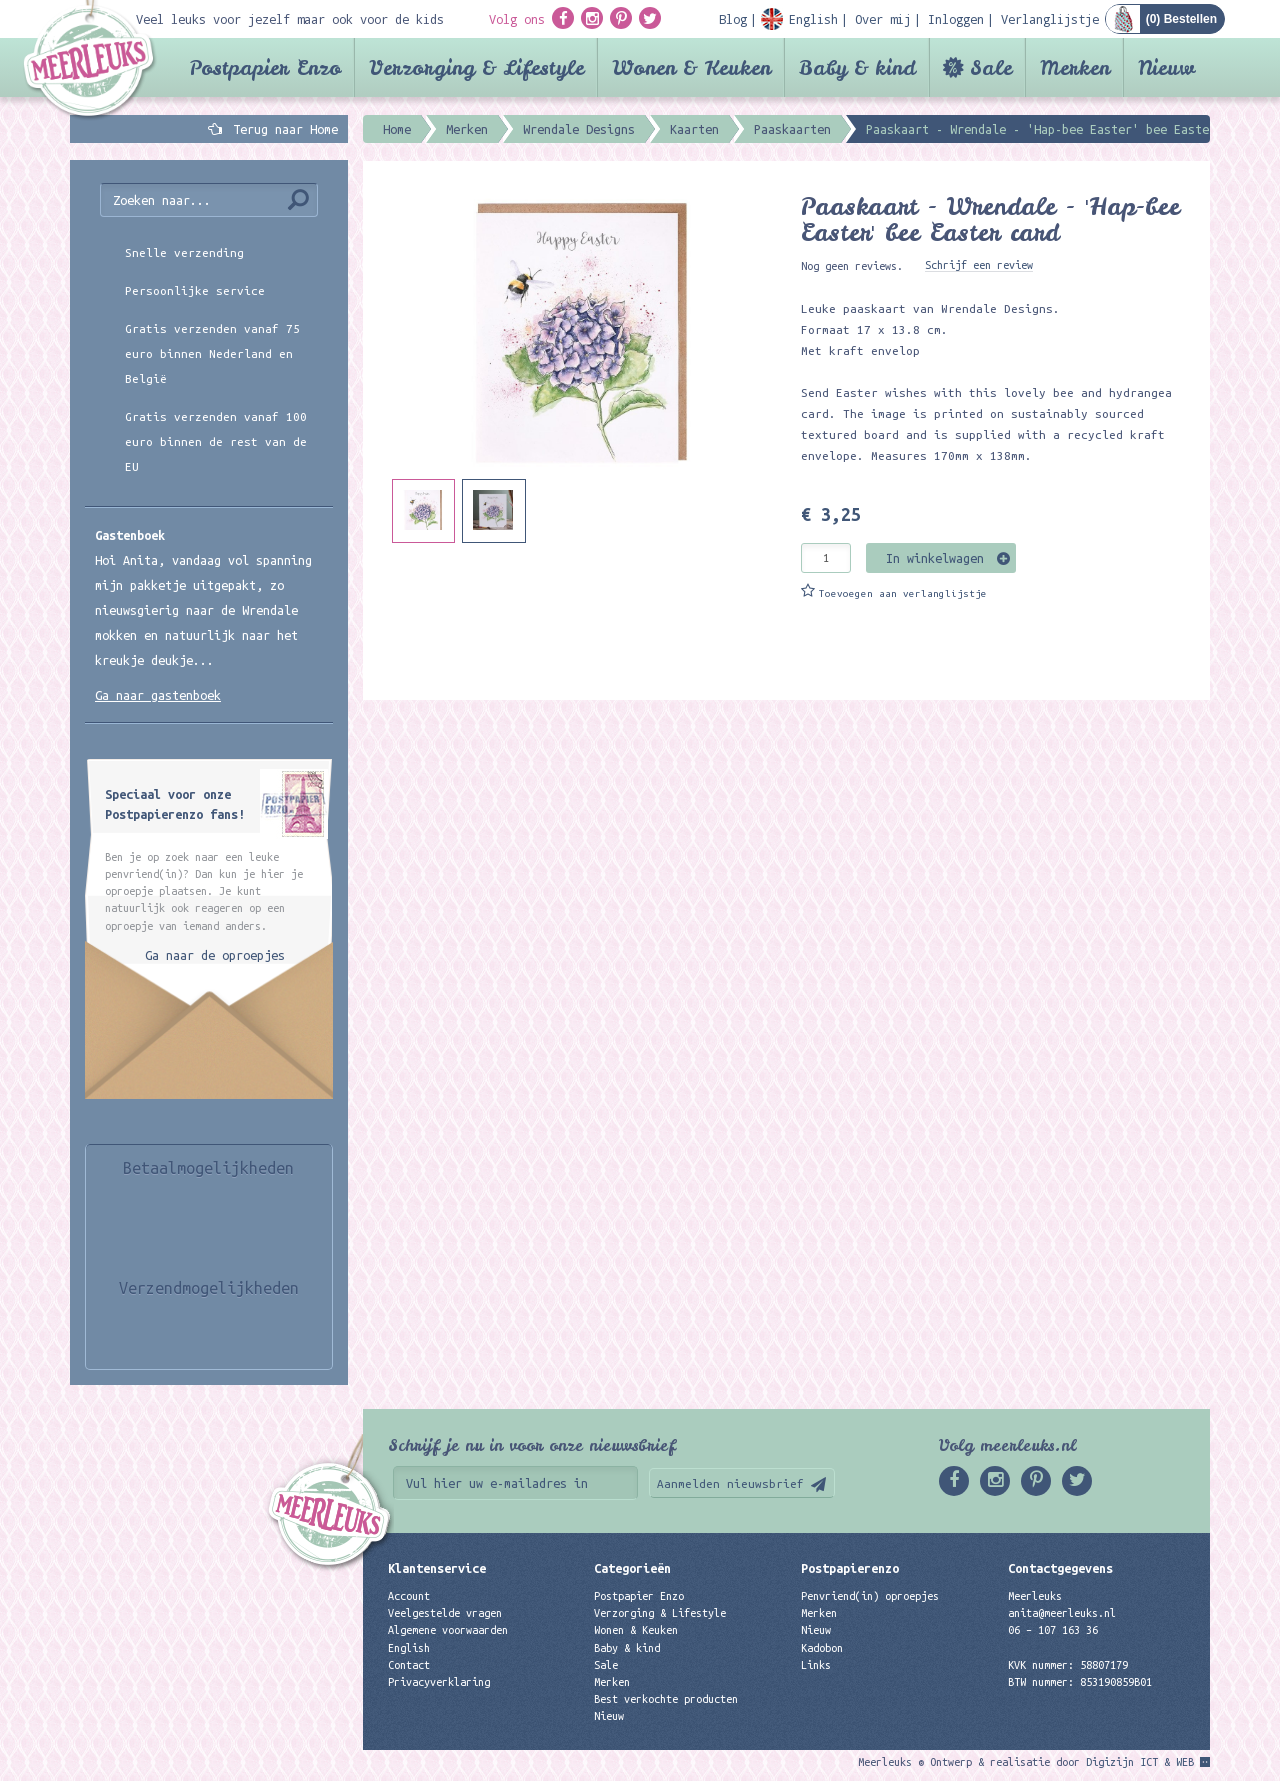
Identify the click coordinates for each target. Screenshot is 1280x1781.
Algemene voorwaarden (448, 1630)
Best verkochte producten (666, 1699)
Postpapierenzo (850, 1568)
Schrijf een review (979, 265)
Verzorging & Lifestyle (476, 67)
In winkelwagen (935, 558)
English (409, 1648)
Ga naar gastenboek (158, 695)
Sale (991, 67)
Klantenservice (437, 1568)
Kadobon (822, 1648)
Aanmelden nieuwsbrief (730, 1483)
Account (409, 1596)
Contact (409, 1665)
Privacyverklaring (439, 1682)
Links (816, 1665)
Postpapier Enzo (265, 67)
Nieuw (1166, 67)
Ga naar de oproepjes (215, 955)
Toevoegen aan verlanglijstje (903, 593)
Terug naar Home (282, 129)
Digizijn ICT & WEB (1140, 1762)
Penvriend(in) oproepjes (870, 1596)
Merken (1075, 67)
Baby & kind (857, 67)
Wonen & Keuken (691, 67)
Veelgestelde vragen (445, 1613)
